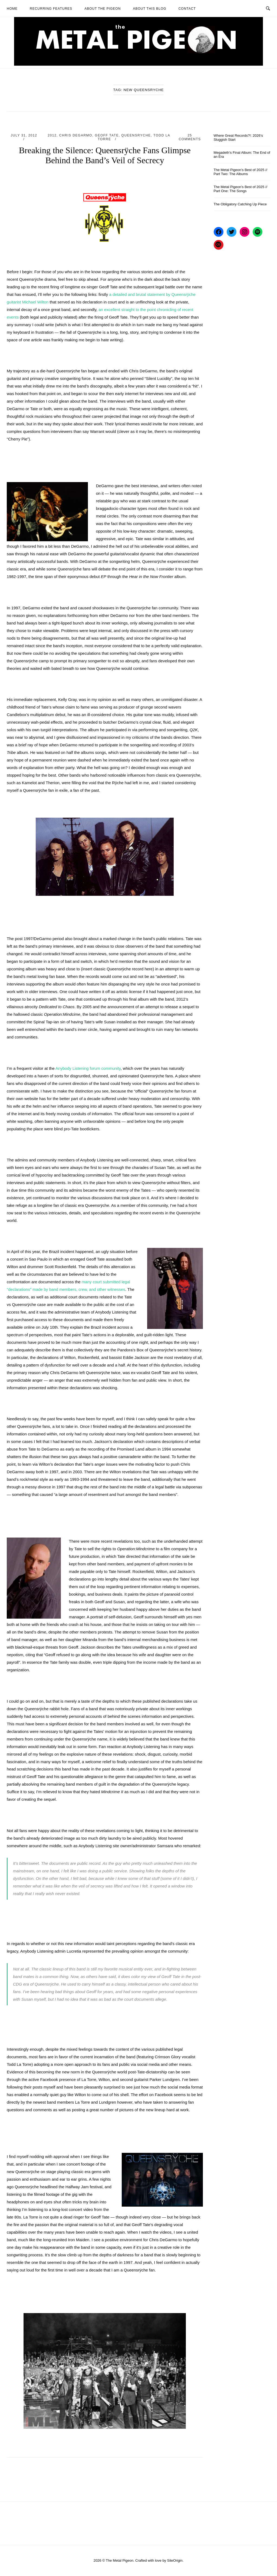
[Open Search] (268, 8)
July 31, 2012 (24, 135)
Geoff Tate (107, 135)
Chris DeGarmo (75, 135)
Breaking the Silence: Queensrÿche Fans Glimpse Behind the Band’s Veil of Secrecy (105, 155)
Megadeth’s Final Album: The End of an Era (242, 155)
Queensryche (136, 135)
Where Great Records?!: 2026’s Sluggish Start (238, 137)
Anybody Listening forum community (88, 1068)
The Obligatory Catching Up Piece (240, 204)
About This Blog (149, 9)
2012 (52, 135)
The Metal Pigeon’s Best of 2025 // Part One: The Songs (241, 189)
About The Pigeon (102, 9)
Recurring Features (51, 9)
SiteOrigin (175, 2560)
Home (12, 9)
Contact (187, 9)
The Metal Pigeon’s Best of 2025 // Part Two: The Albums (241, 172)
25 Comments (190, 137)
